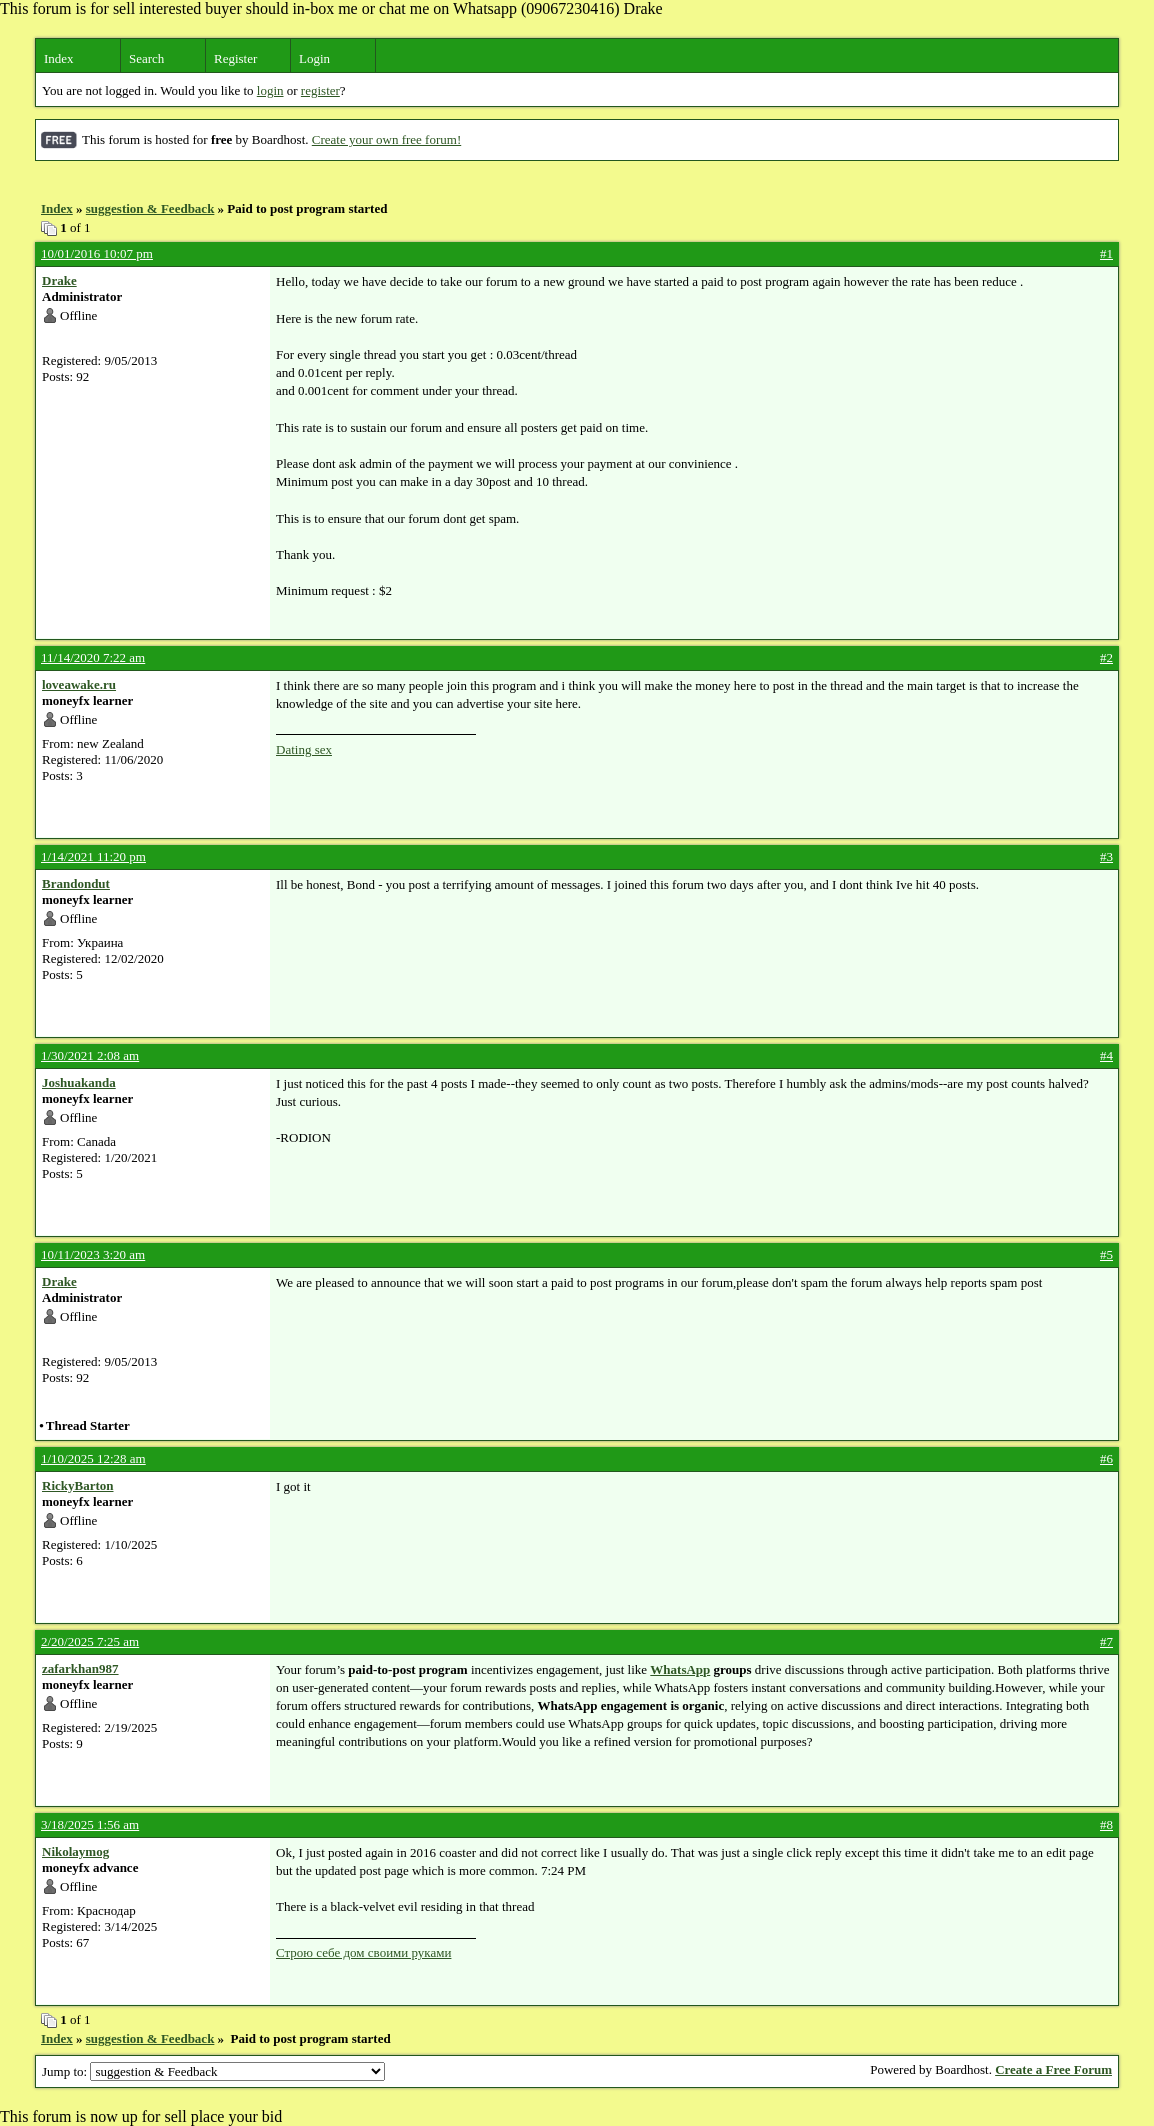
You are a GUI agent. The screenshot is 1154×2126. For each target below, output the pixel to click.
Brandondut (76, 883)
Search (146, 58)
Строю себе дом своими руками (363, 1952)
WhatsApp (680, 1669)
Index (59, 58)
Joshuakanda (79, 1082)
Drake (59, 280)
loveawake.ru (79, 684)
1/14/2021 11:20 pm (93, 856)
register (320, 90)
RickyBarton (78, 1485)
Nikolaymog (75, 1851)
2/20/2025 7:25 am (90, 1641)
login (270, 90)
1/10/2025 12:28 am (93, 1458)
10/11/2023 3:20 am (93, 1254)
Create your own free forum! (386, 139)
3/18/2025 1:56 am (90, 1824)
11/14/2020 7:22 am (93, 657)
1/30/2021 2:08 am (90, 1055)
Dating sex (304, 749)
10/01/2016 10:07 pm (97, 253)
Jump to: (213, 2071)
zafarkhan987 (80, 1668)
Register (235, 58)
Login (314, 58)
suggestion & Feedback (150, 208)
